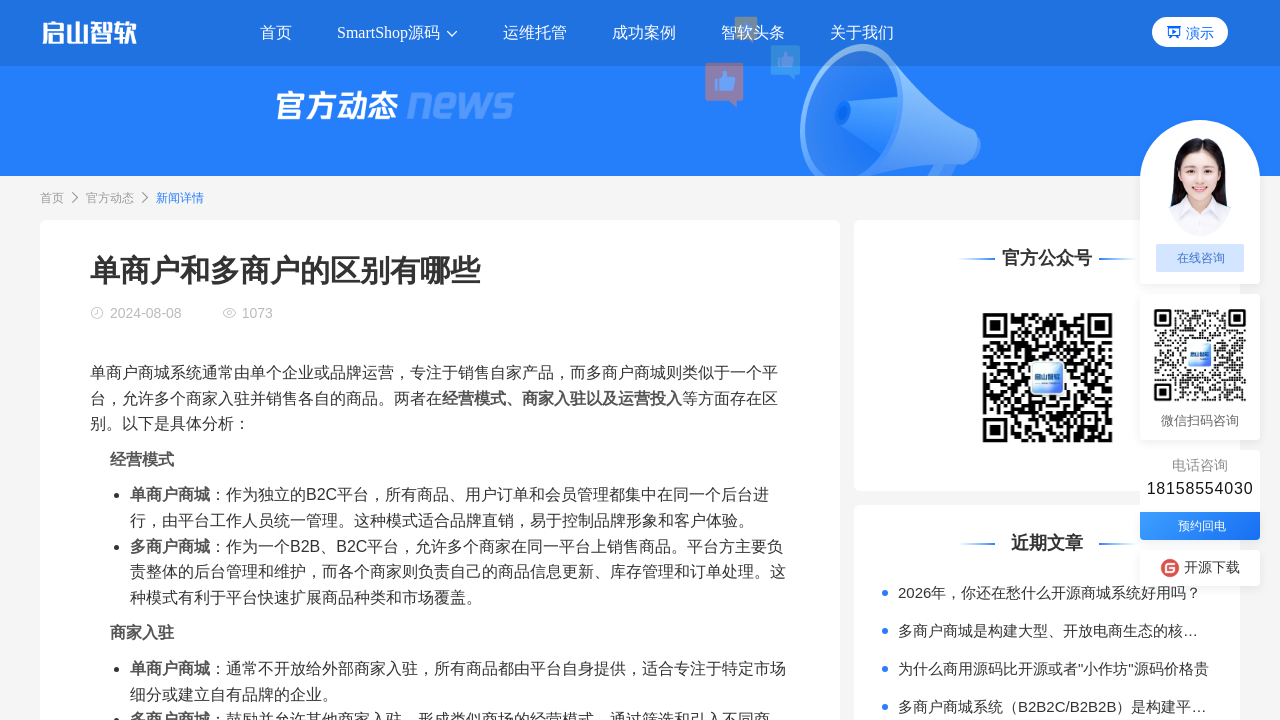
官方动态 (110, 198)
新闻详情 (180, 198)
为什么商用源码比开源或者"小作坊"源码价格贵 (1053, 668)
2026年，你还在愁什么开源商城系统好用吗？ (1049, 592)
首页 (52, 198)
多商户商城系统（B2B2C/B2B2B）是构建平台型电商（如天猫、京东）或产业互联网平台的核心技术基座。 (1055, 706)
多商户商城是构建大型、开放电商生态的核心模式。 (1055, 630)
